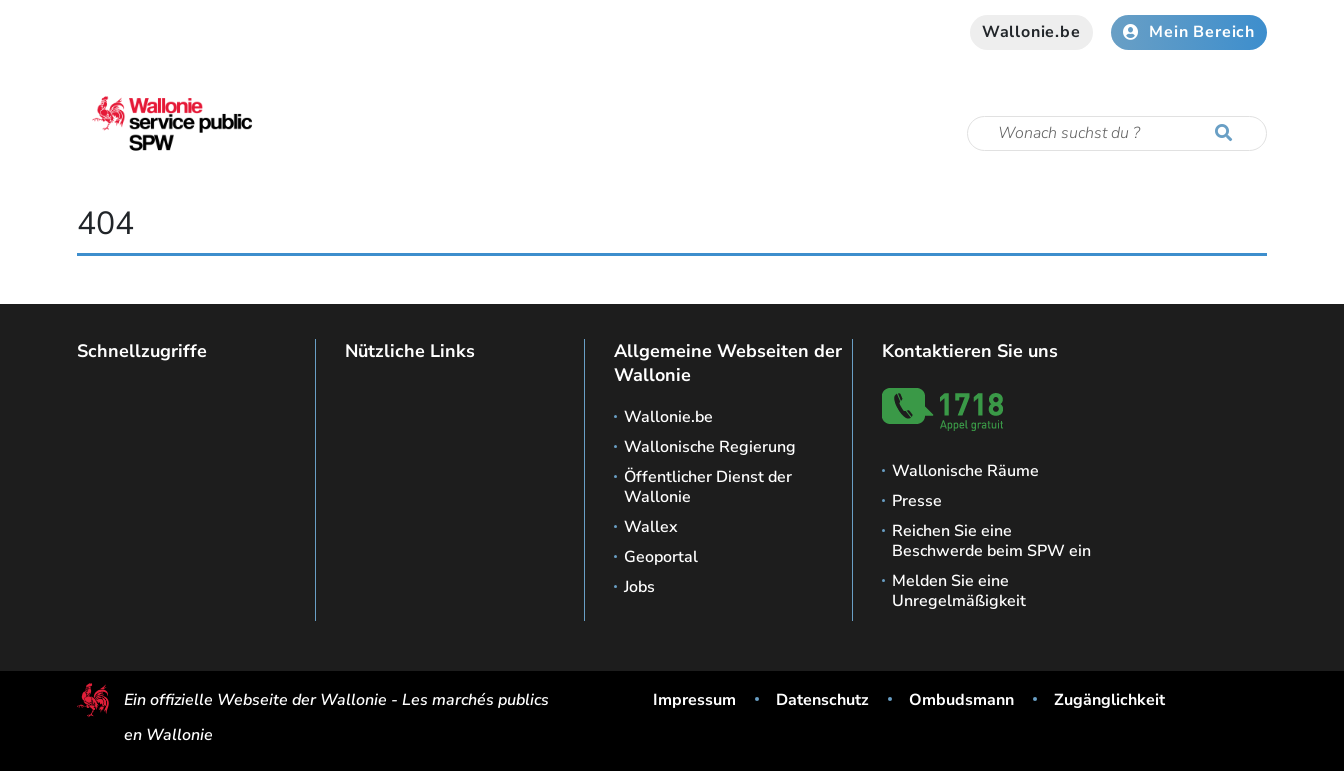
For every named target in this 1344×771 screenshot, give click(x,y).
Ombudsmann (961, 700)
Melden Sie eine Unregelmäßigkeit (959, 591)
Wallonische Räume (965, 471)
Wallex (651, 527)
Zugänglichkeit (1109, 700)
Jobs (639, 587)
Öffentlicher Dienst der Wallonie (708, 487)
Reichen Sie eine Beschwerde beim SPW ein (991, 541)
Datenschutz (822, 700)
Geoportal (661, 557)
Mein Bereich (1189, 32)
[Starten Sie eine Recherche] (1228, 134)
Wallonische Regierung (710, 447)
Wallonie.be (1031, 32)
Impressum (694, 700)
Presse (917, 501)
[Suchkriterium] (1117, 133)
